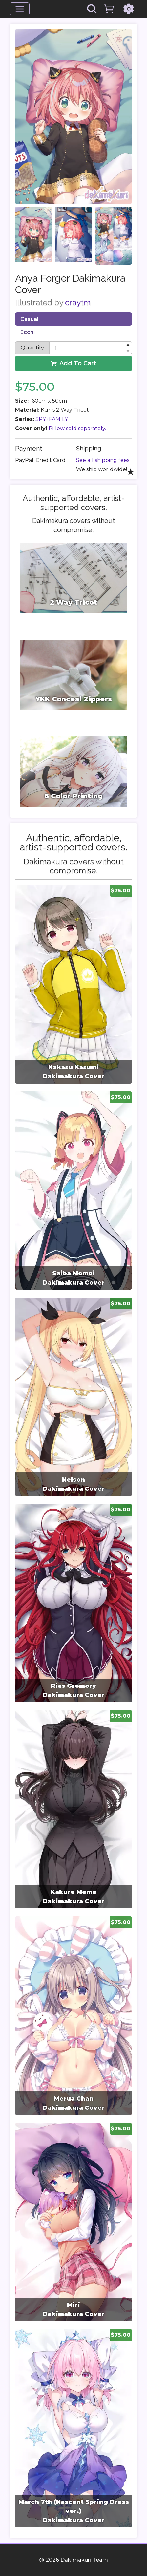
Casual (29, 319)
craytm (78, 302)
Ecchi (27, 332)
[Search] (91, 8)
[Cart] (108, 8)
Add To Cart (73, 363)
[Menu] (20, 8)
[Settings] (128, 8)
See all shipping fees (102, 460)
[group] (73, 984)
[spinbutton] (90, 347)
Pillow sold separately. (77, 428)
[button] (128, 345)
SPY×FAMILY (51, 419)
